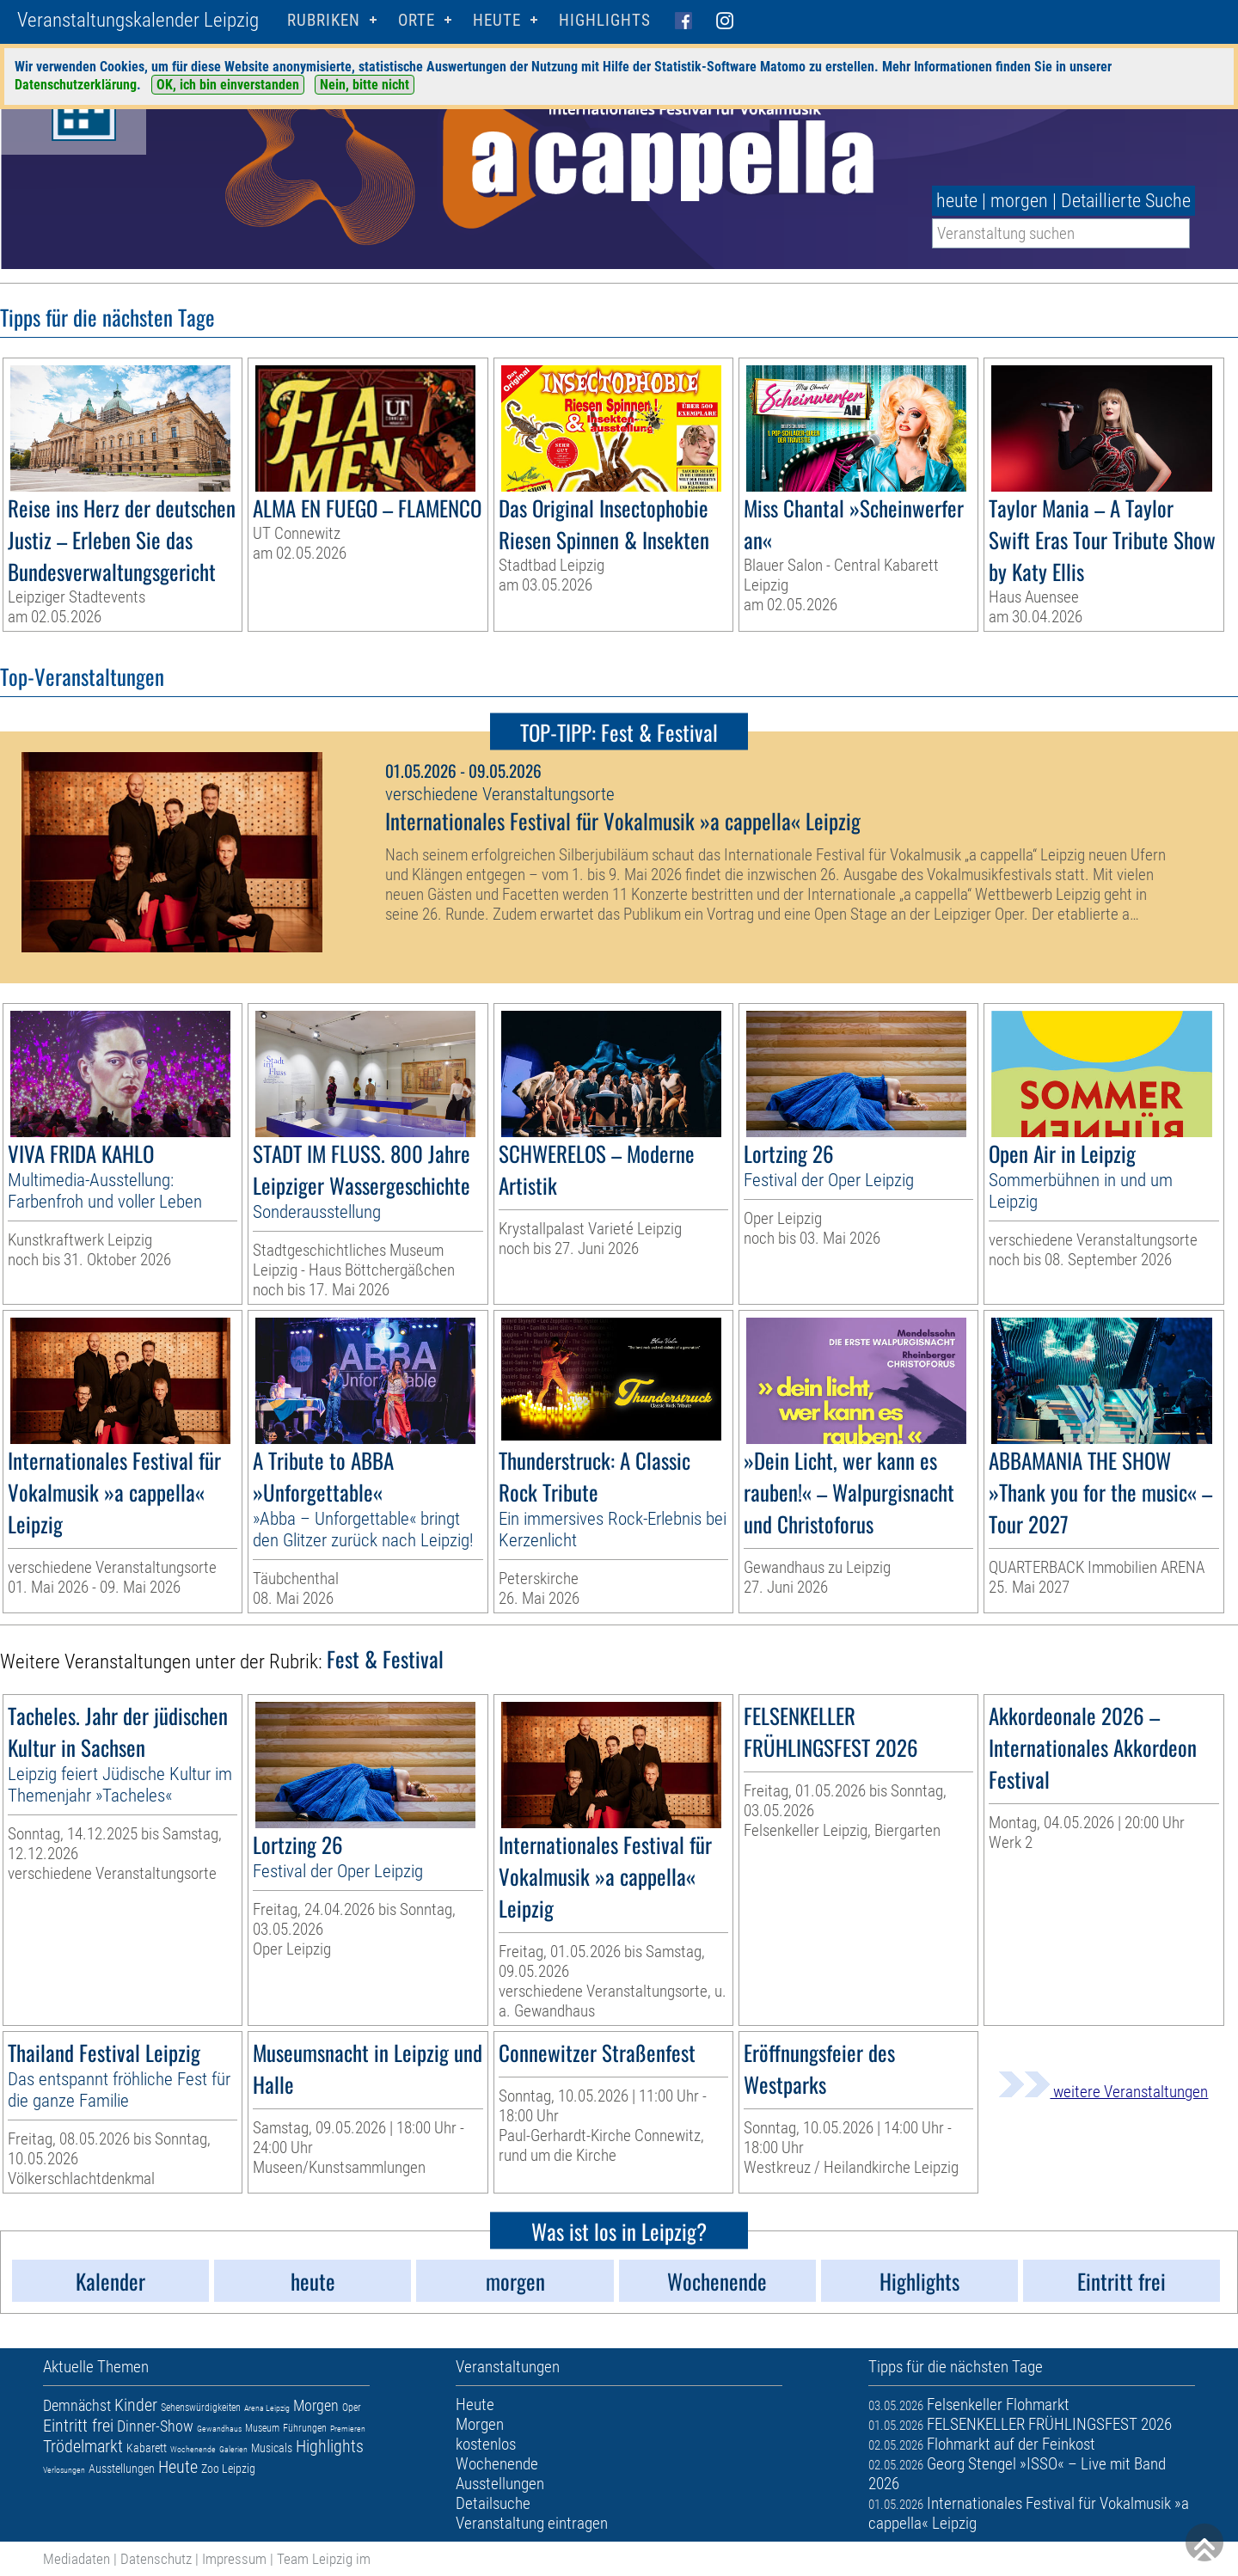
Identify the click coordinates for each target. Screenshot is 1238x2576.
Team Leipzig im (324, 2558)
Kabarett (146, 2448)
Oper (351, 2408)
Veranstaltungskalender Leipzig (138, 20)
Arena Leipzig (267, 2408)
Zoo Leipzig (228, 2468)
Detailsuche (493, 2503)
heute (957, 200)
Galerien (233, 2449)
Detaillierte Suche (1126, 200)
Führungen (305, 2428)
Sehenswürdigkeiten (201, 2408)
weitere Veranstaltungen (1103, 2092)
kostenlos (486, 2444)
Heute (178, 2467)
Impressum (234, 2558)
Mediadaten (76, 2558)
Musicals (271, 2448)
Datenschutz (156, 2558)
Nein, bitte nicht (364, 84)
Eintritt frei (78, 2425)
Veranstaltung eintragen (532, 2523)
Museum (262, 2428)
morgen (1019, 200)
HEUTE (497, 20)
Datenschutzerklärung (76, 84)
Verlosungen (64, 2470)
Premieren (347, 2428)
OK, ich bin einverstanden (227, 84)
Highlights (605, 20)
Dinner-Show (155, 2426)
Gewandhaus (219, 2428)
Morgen (316, 2405)
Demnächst (77, 2405)
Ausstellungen (122, 2468)
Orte (416, 20)
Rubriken (323, 20)
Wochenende (193, 2449)
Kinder (135, 2405)
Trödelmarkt (83, 2446)
